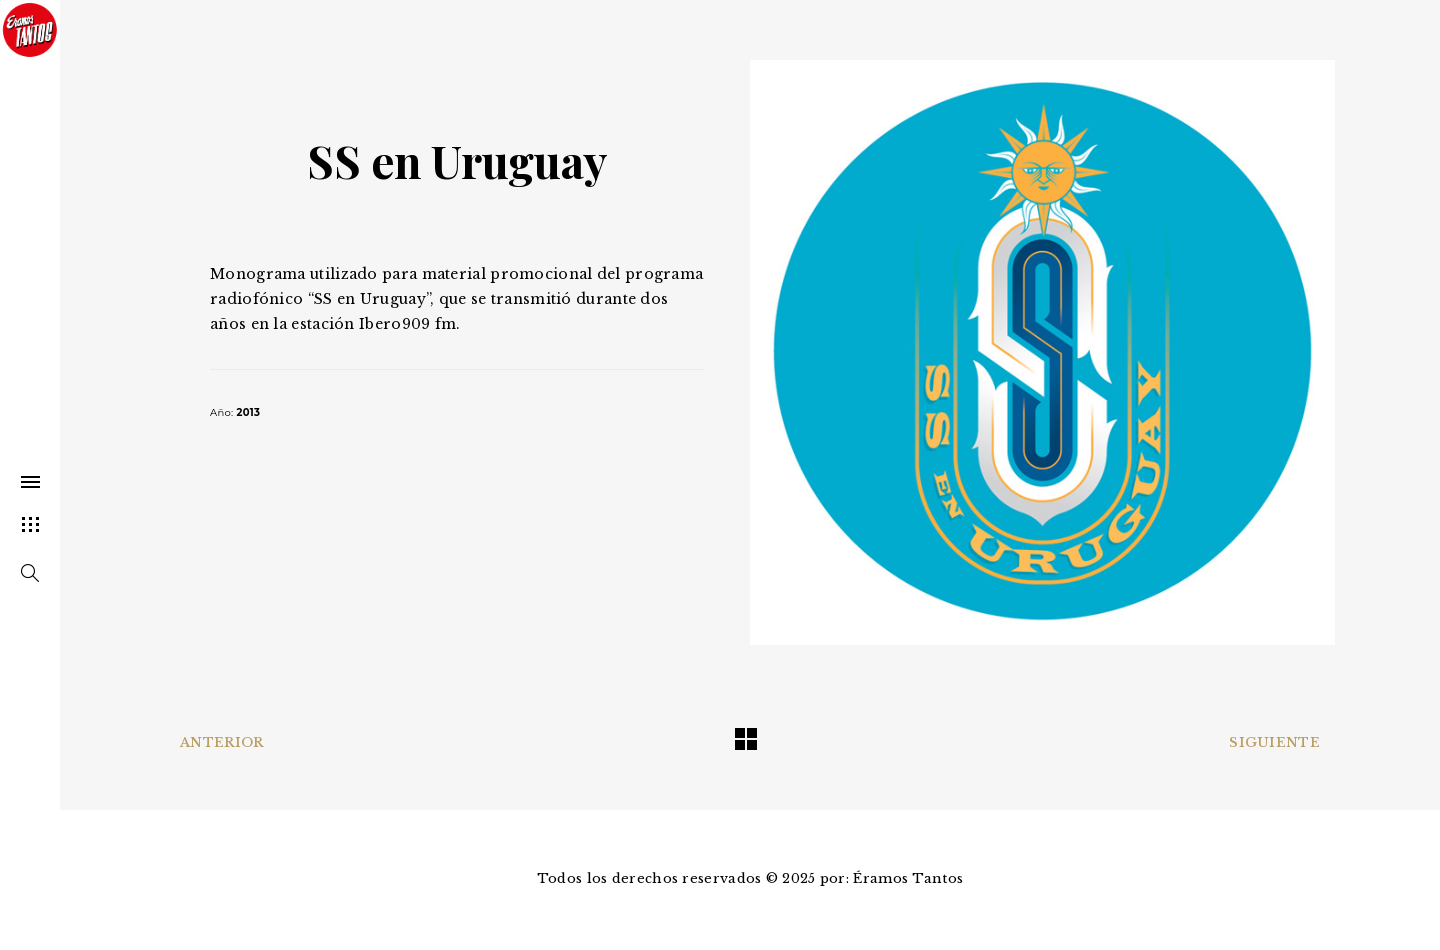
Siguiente (1274, 742)
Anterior (221, 742)
